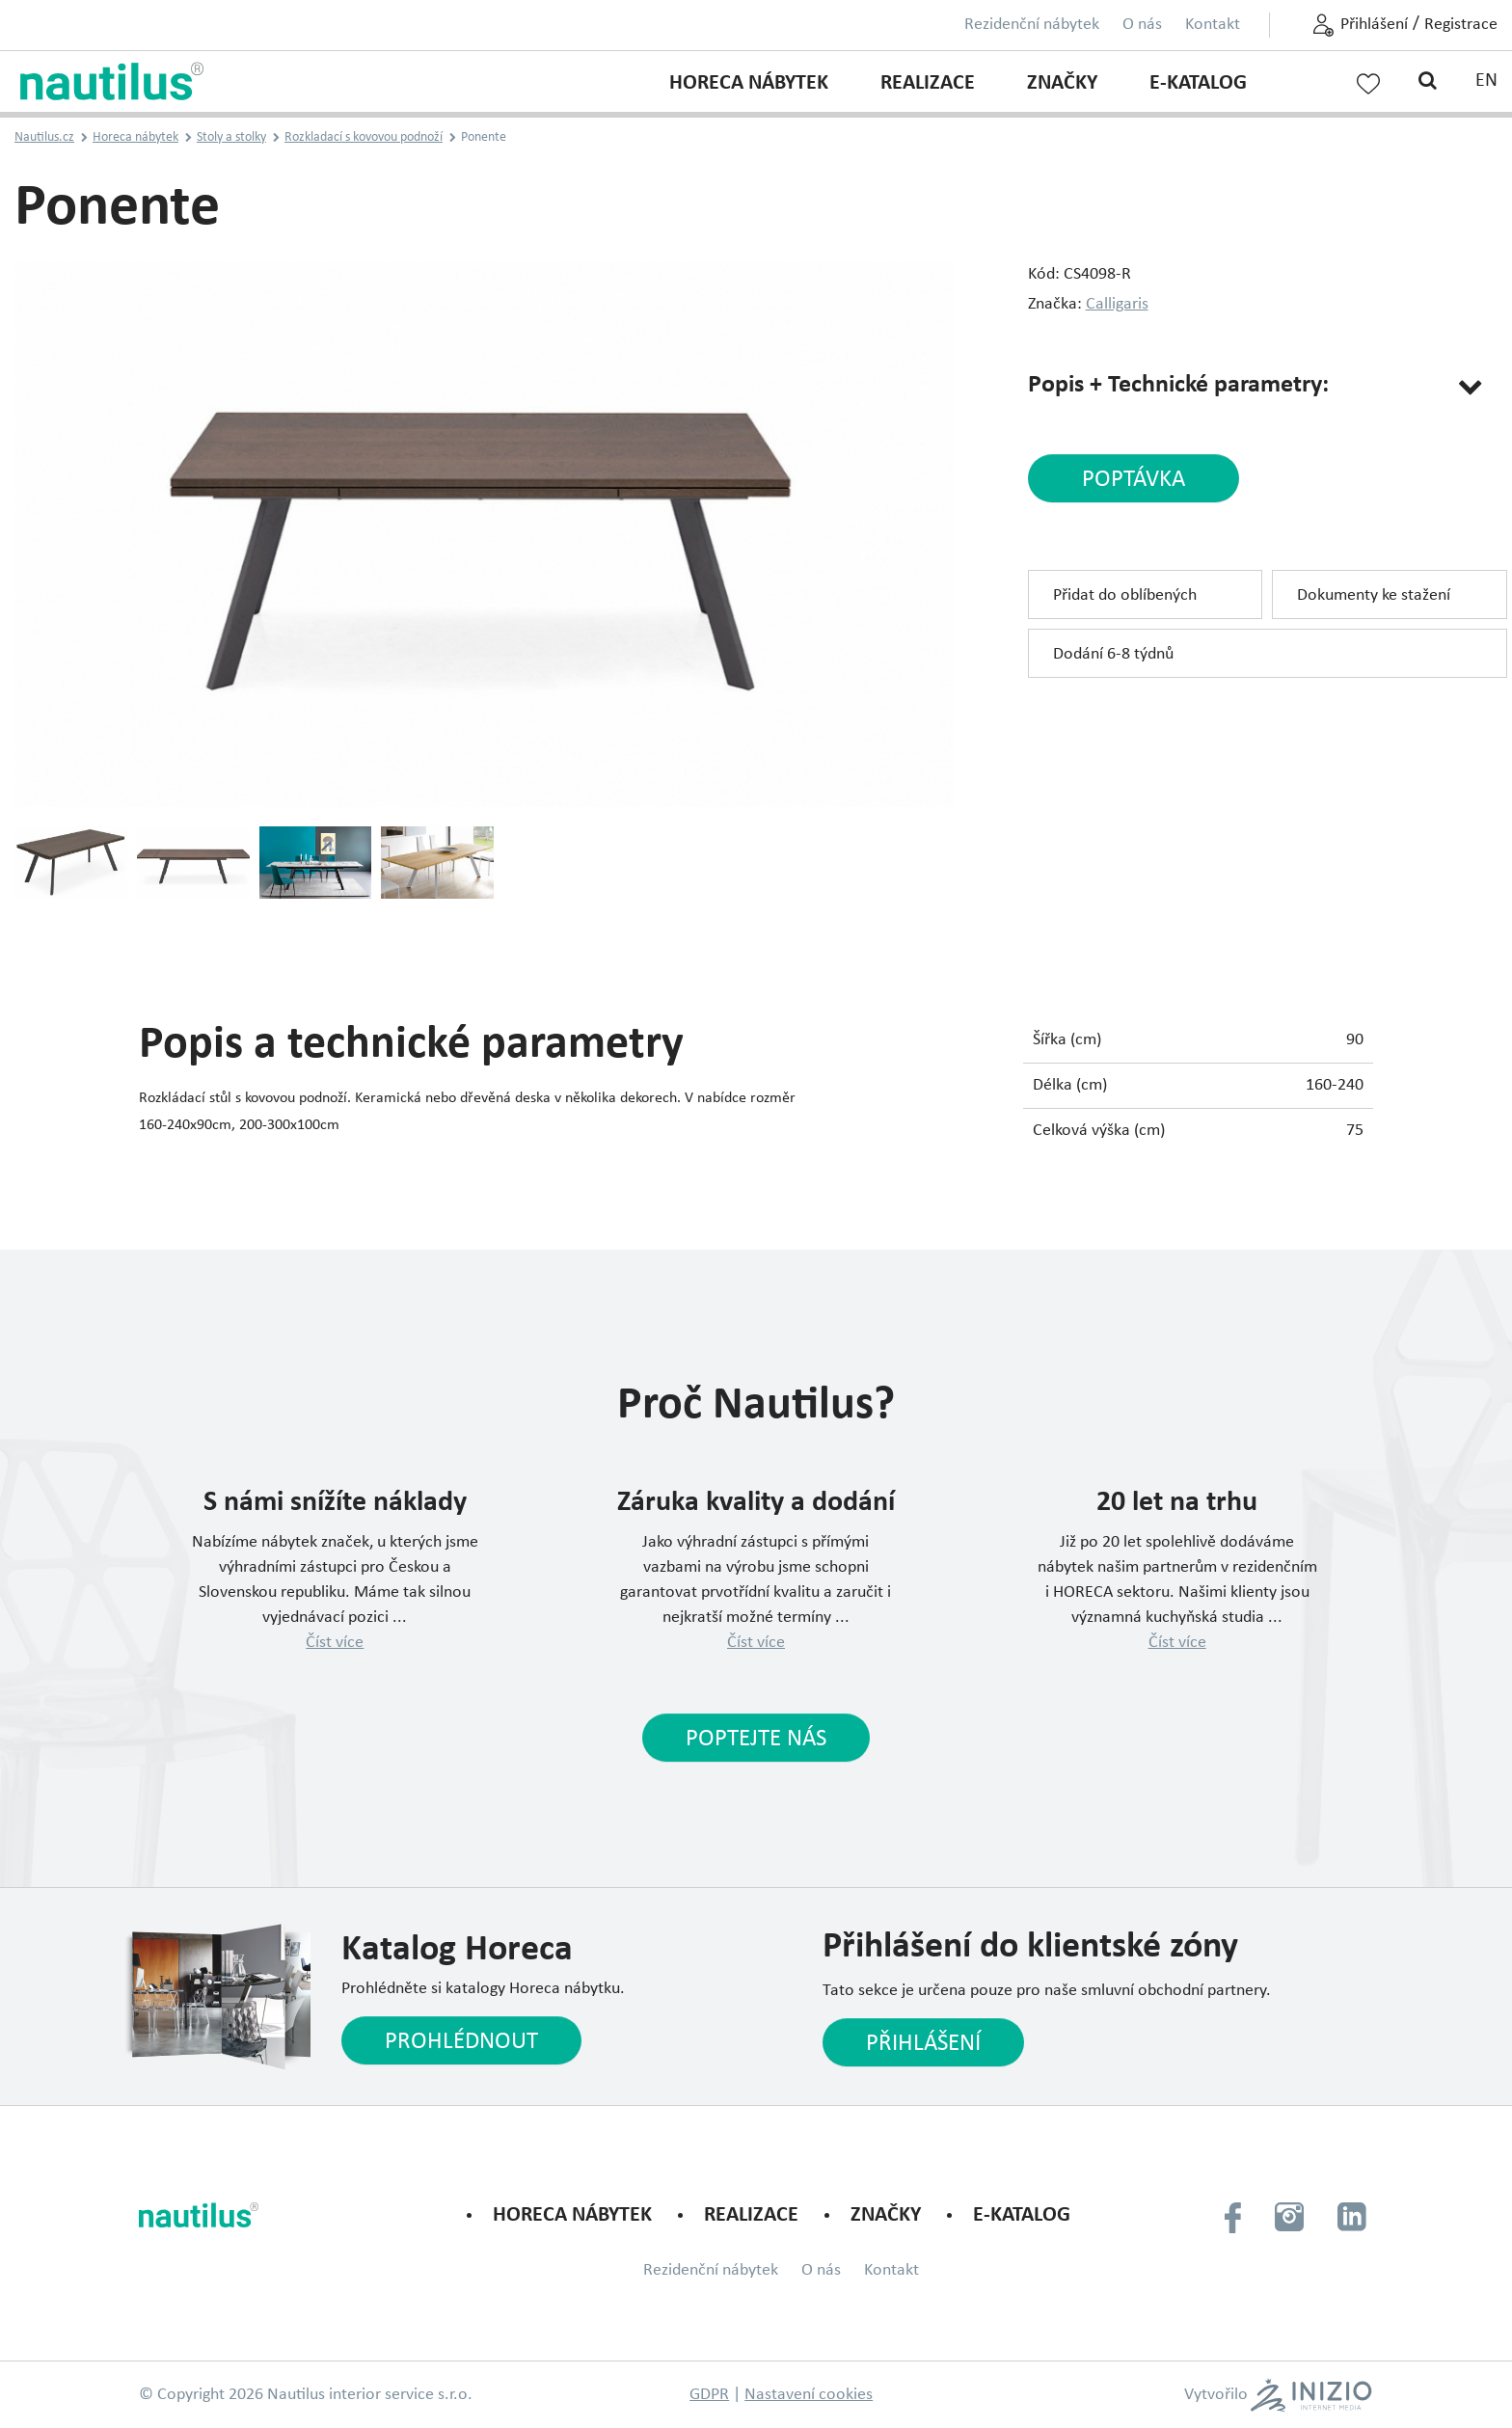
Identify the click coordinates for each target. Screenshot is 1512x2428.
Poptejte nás (756, 1739)
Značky (1062, 83)
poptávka (1133, 480)
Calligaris (1117, 304)
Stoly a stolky (231, 137)
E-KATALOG (1198, 83)
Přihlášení (1374, 24)
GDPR (709, 2395)
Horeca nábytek (748, 83)
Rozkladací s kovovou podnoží (363, 137)
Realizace (927, 83)
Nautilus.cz (44, 137)
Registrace (1461, 24)
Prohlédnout (461, 2042)
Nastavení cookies (808, 2395)
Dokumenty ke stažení (1373, 595)
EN (1486, 81)
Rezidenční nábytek (1031, 24)
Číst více (335, 1642)
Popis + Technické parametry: (1178, 385)
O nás (1142, 24)
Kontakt (1212, 24)
